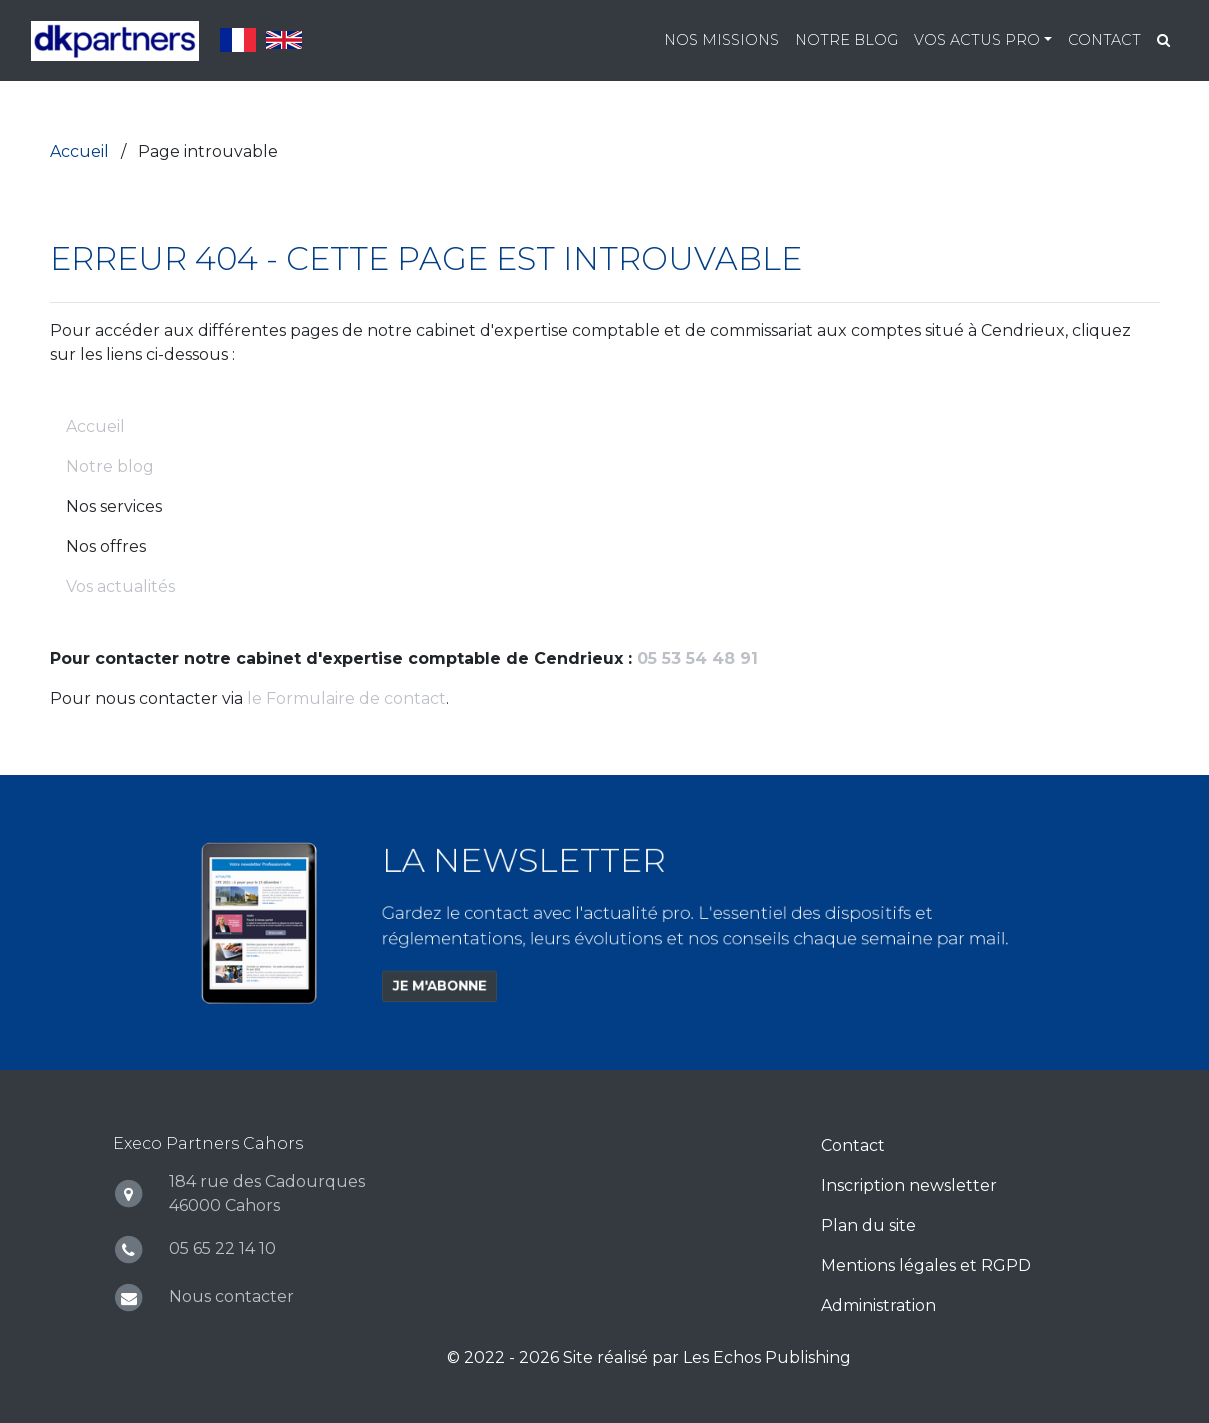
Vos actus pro (977, 40)
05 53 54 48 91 (697, 658)
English (284, 40)
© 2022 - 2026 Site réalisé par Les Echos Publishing (649, 1357)
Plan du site (868, 1225)
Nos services (114, 506)
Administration (878, 1305)
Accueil (95, 426)
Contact (1104, 40)
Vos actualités (120, 586)
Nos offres (106, 546)
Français (238, 40)
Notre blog (846, 40)
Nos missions (721, 40)
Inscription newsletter (909, 1185)
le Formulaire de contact (346, 698)
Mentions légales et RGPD (926, 1265)
